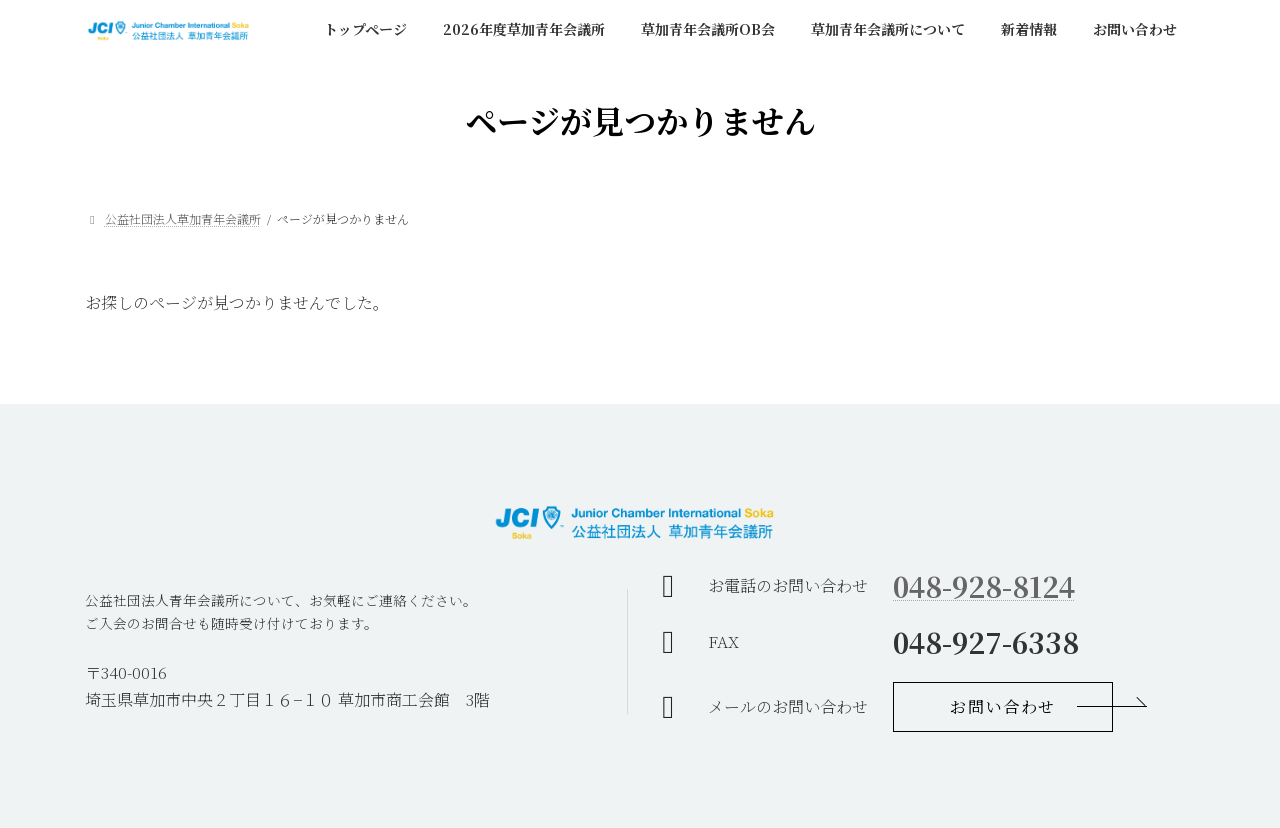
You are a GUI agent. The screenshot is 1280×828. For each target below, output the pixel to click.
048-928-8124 (984, 586)
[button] (1003, 707)
